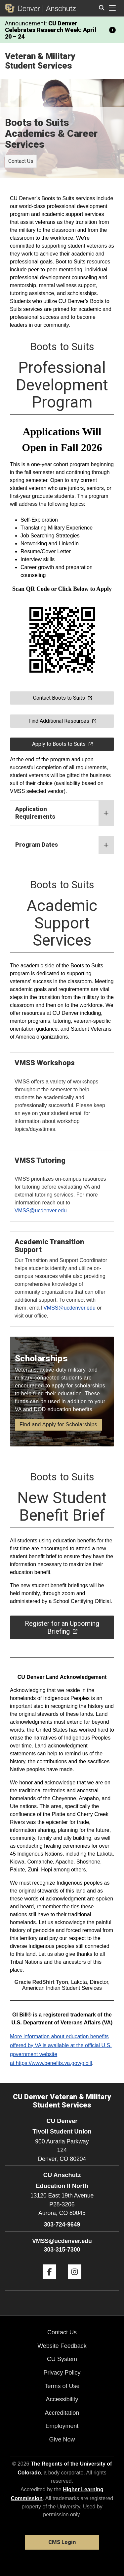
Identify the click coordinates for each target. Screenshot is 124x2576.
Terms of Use (61, 2386)
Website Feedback (62, 2346)
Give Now (62, 2439)
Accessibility (62, 2399)
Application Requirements (64, 813)
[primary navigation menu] (112, 8)
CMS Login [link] (62, 2542)
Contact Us (20, 161)
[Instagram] (74, 2281)
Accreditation (62, 2412)
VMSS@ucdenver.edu (69, 1308)
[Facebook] (49, 2281)
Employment (61, 2426)
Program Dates (64, 845)
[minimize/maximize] (112, 30)
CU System (62, 2359)
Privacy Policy (61, 2372)
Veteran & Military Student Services (40, 61)
